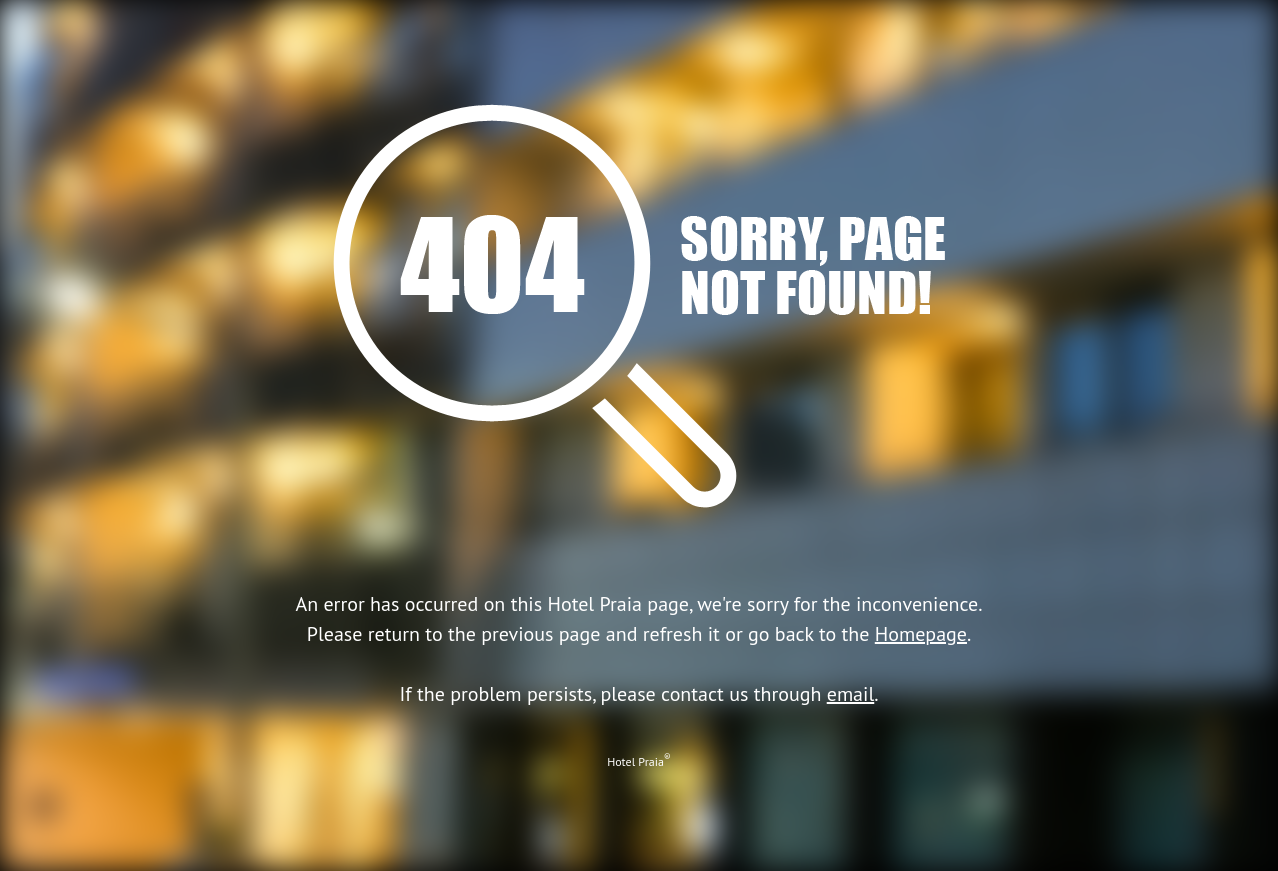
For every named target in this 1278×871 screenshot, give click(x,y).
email (851, 694)
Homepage (921, 634)
